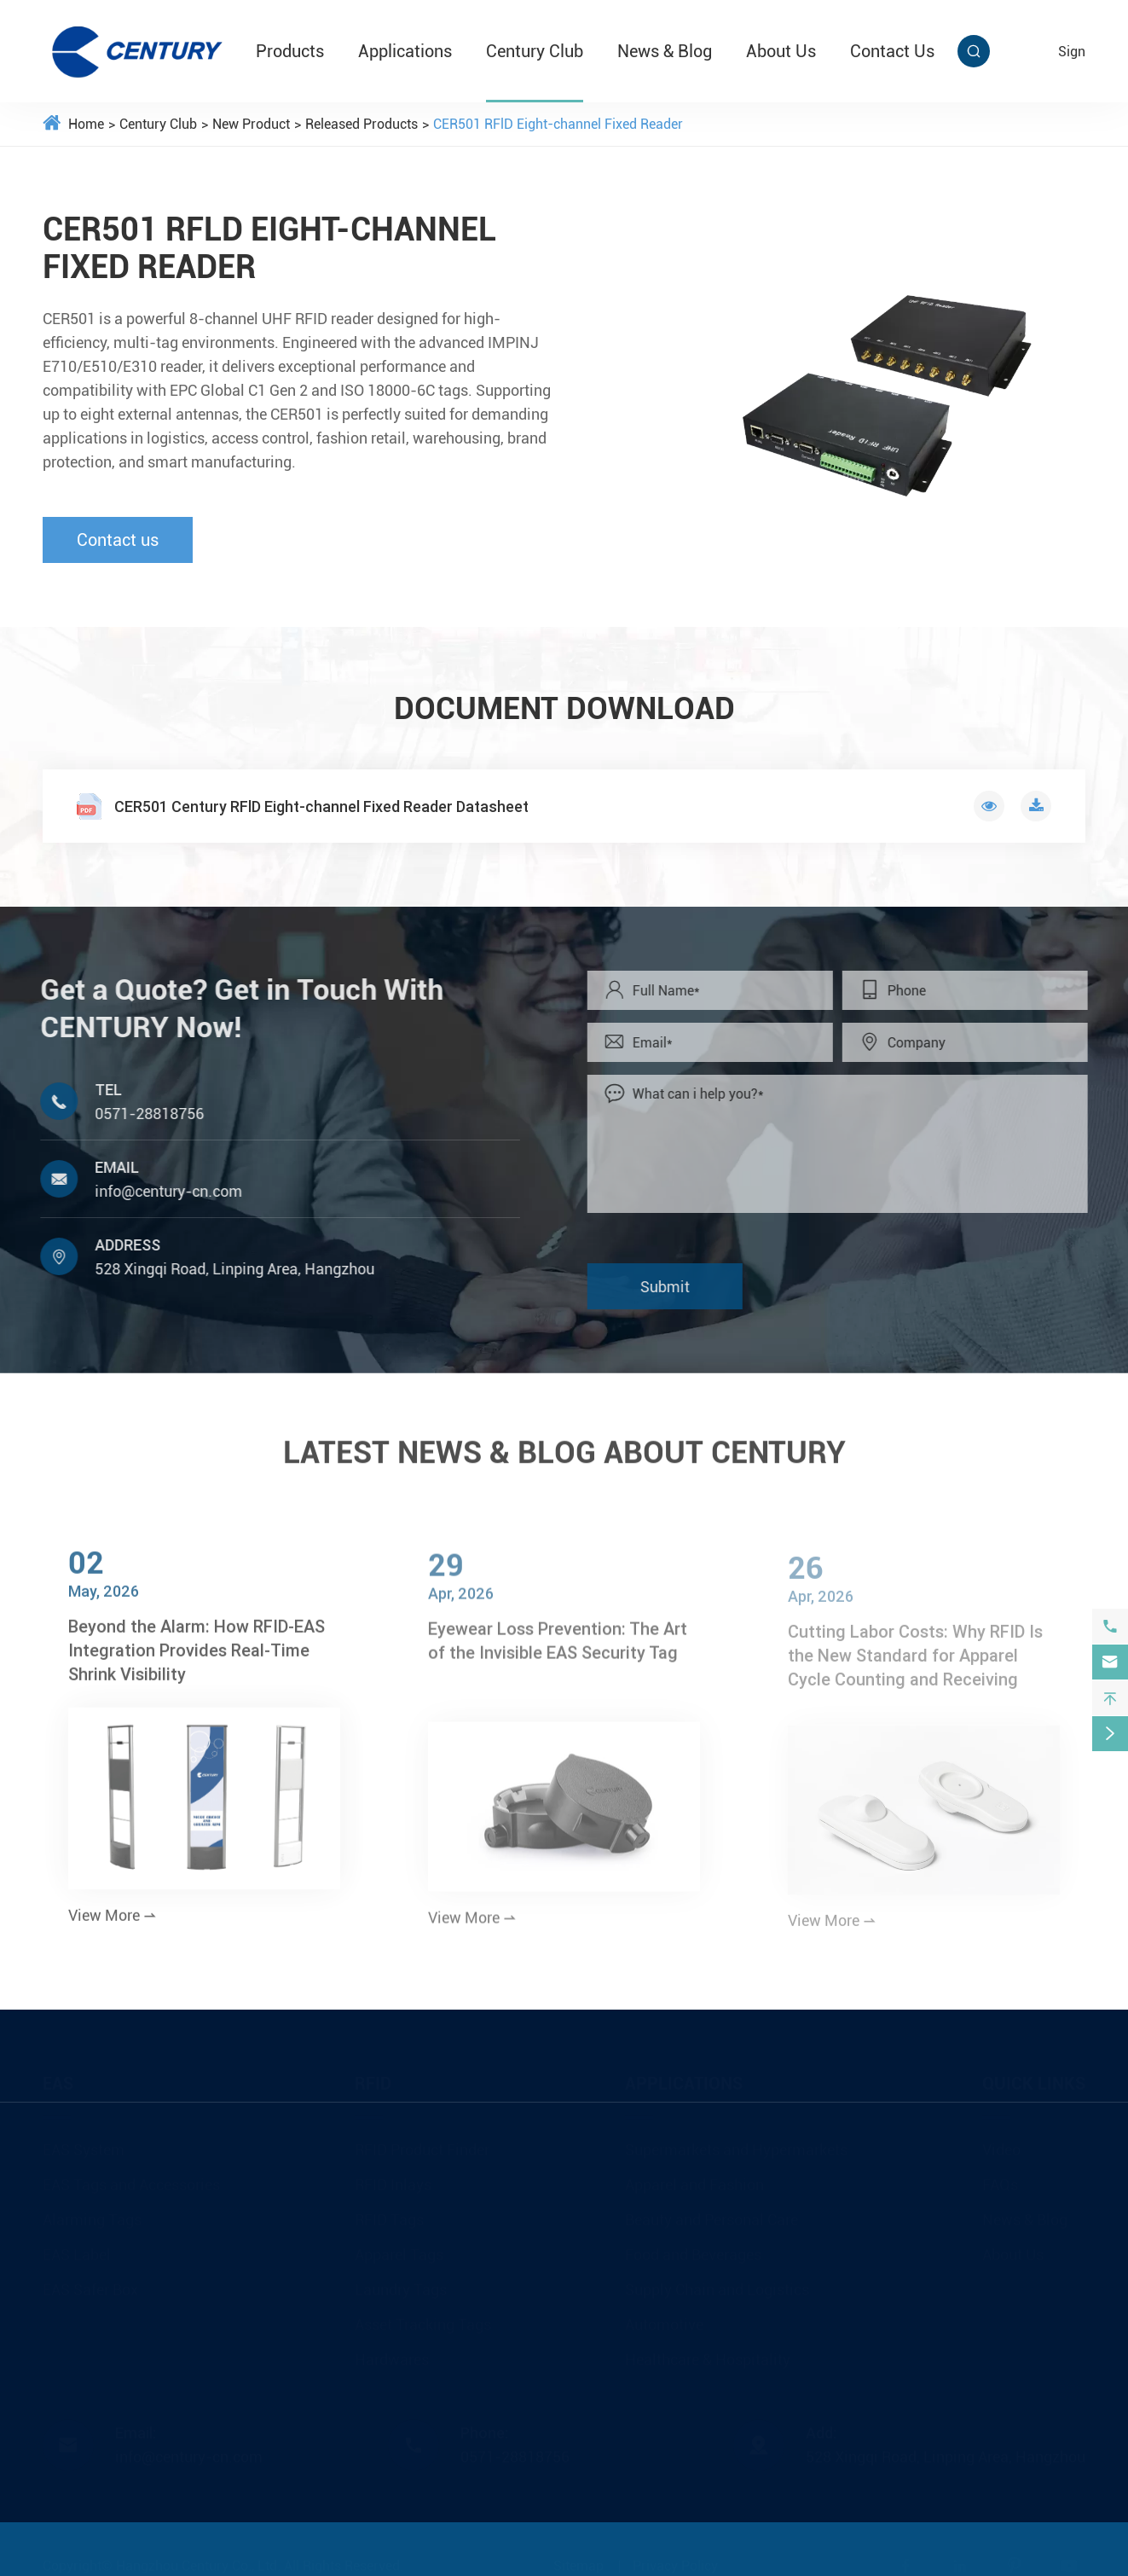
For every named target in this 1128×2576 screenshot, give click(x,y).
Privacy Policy (675, 2560)
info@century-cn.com (160, 1191)
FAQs (1000, 2179)
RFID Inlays (393, 2179)
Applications (405, 51)
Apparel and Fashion (694, 2179)
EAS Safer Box (90, 2284)
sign (1071, 52)
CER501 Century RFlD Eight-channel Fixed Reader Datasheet (321, 806)
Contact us (118, 540)
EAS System (83, 2144)
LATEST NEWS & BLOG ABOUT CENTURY (564, 1444)
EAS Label (77, 2249)
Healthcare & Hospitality (707, 2354)
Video (1001, 2144)
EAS (58, 2078)
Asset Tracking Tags (423, 2319)
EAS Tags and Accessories (131, 2179)
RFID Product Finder (422, 2144)
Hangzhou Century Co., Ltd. (198, 2560)
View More (112, 1926)
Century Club (534, 51)
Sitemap (578, 2560)
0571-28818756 (140, 1114)
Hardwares (392, 2354)
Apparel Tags (399, 2249)
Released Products (361, 124)
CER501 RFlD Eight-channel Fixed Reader (558, 124)
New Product (251, 124)
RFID (373, 2078)
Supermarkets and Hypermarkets (736, 2144)
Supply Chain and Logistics (717, 2284)
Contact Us (892, 51)
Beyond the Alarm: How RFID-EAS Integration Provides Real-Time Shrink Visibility (196, 1661)
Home (86, 124)
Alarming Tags (92, 2214)
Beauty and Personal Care (711, 2214)
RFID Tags (389, 2214)
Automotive (664, 2319)
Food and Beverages (693, 2249)
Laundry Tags (401, 2284)
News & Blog (664, 51)
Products (290, 51)
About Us (781, 51)
